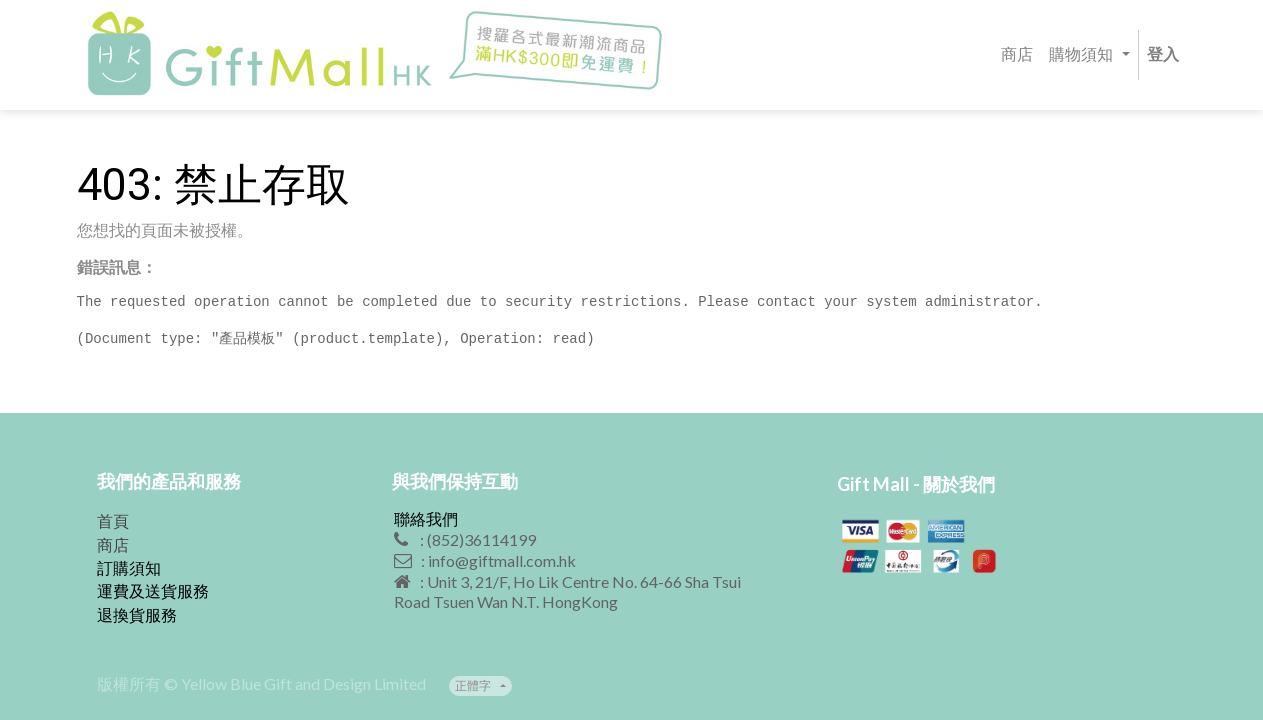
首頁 (113, 520)
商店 (113, 544)
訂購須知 (129, 567)
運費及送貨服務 (153, 590)
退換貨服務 (137, 614)
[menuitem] (1017, 55)
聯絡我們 (426, 518)
